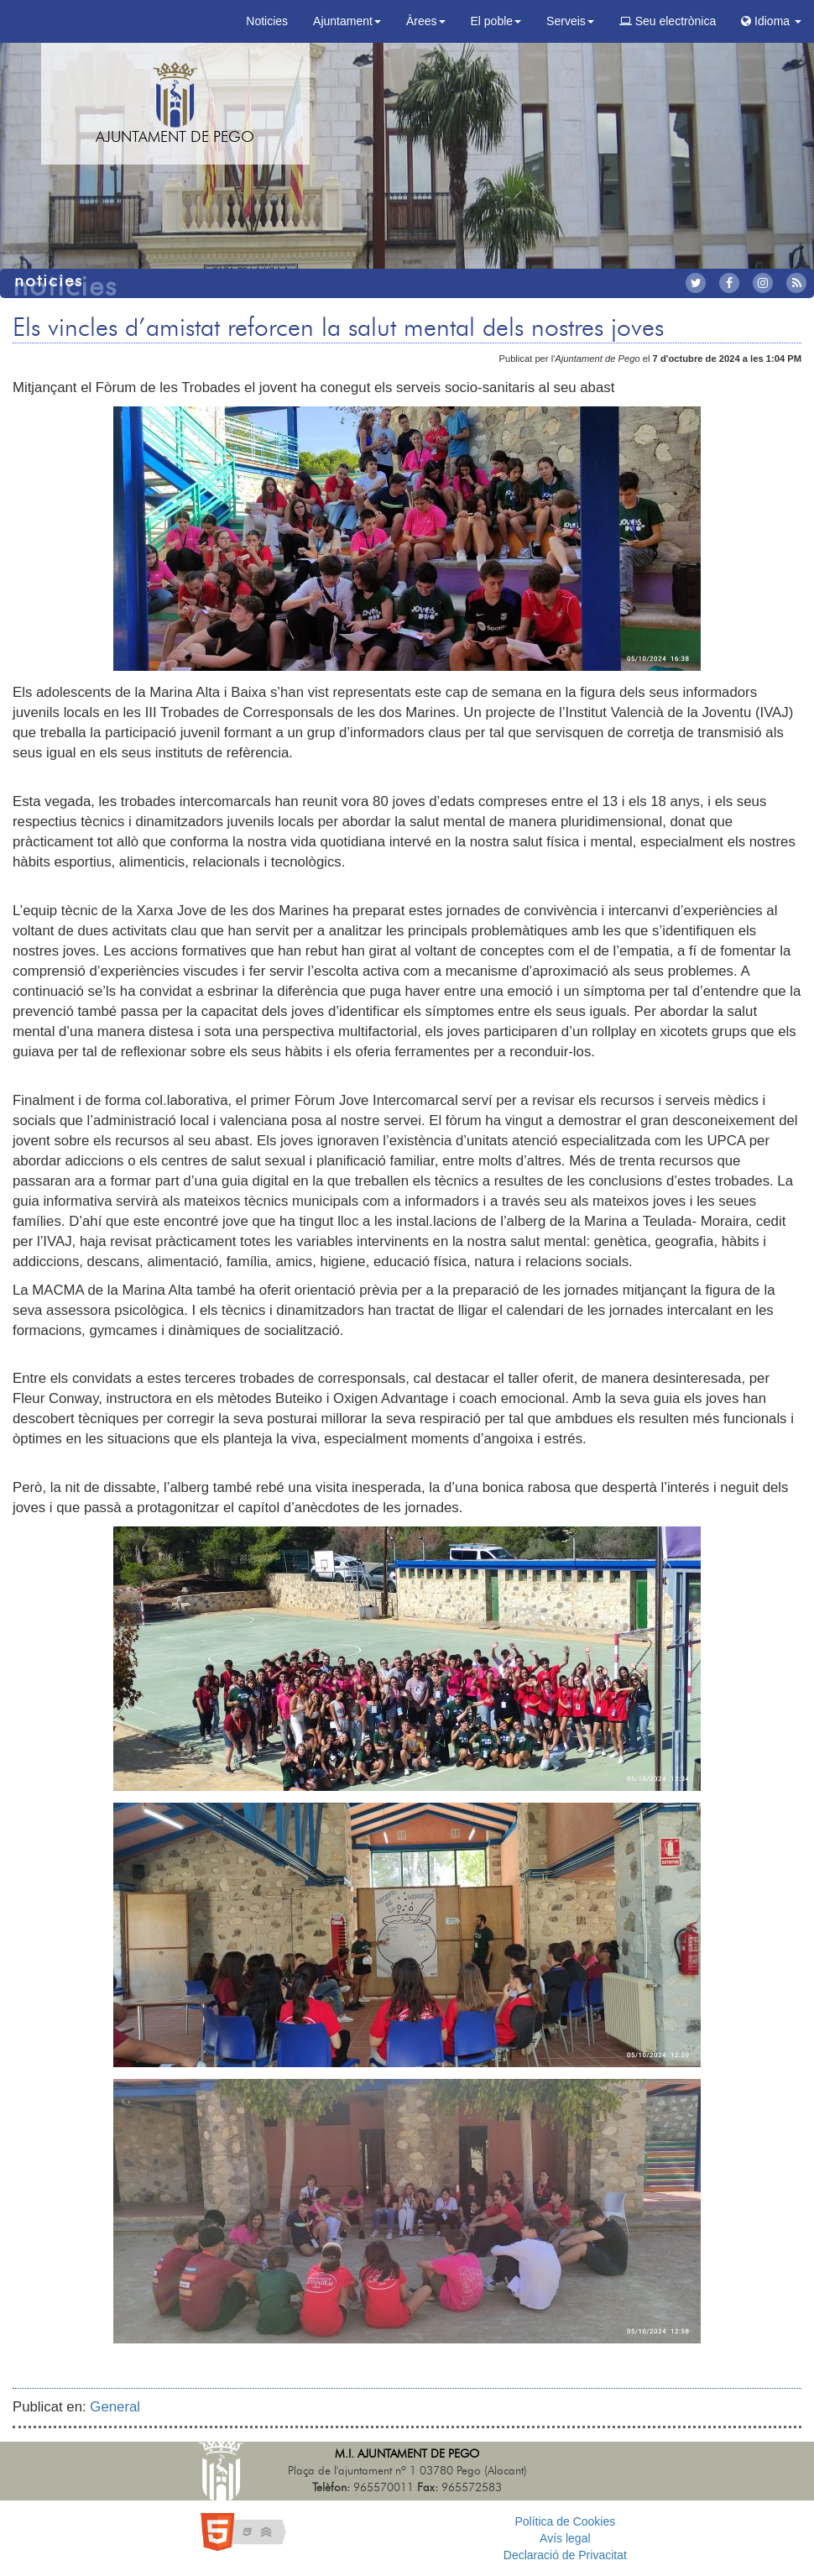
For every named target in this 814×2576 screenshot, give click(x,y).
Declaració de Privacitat (565, 2555)
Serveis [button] (570, 21)
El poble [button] (496, 21)
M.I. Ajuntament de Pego (407, 2454)
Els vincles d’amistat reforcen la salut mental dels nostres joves (338, 328)
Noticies (267, 21)
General (115, 2407)
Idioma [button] (771, 21)
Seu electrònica (667, 21)
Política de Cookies (564, 2521)
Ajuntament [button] (347, 21)
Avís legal (565, 2538)
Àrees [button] (426, 21)
